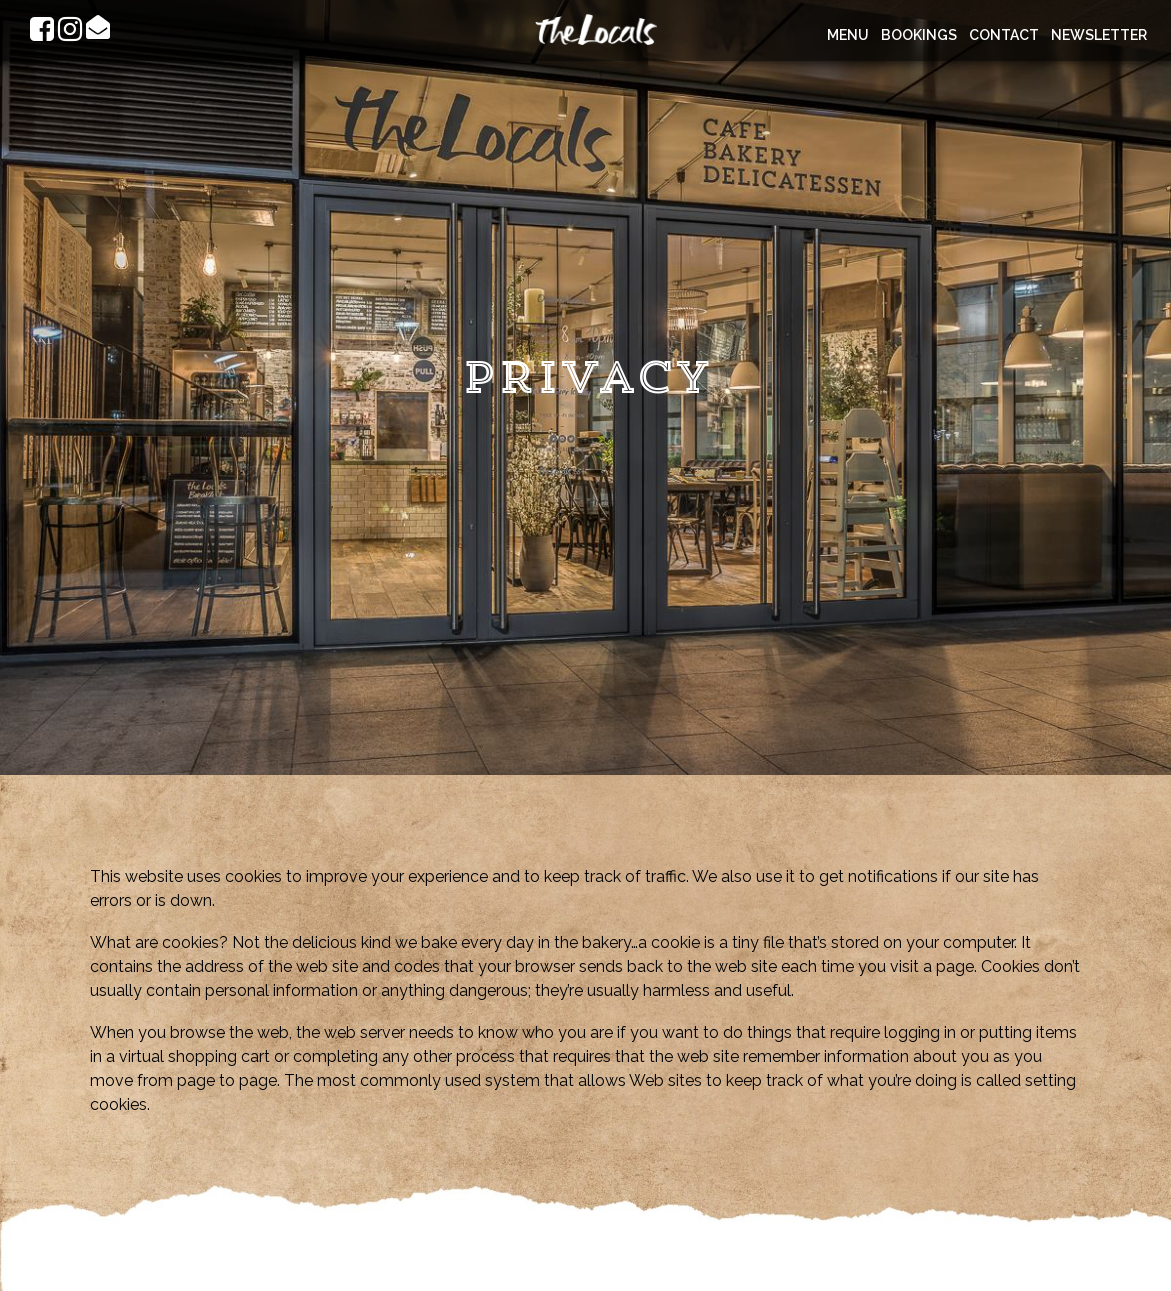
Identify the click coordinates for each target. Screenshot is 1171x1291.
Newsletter (1099, 35)
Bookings (919, 35)
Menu (848, 35)
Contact (1004, 35)
